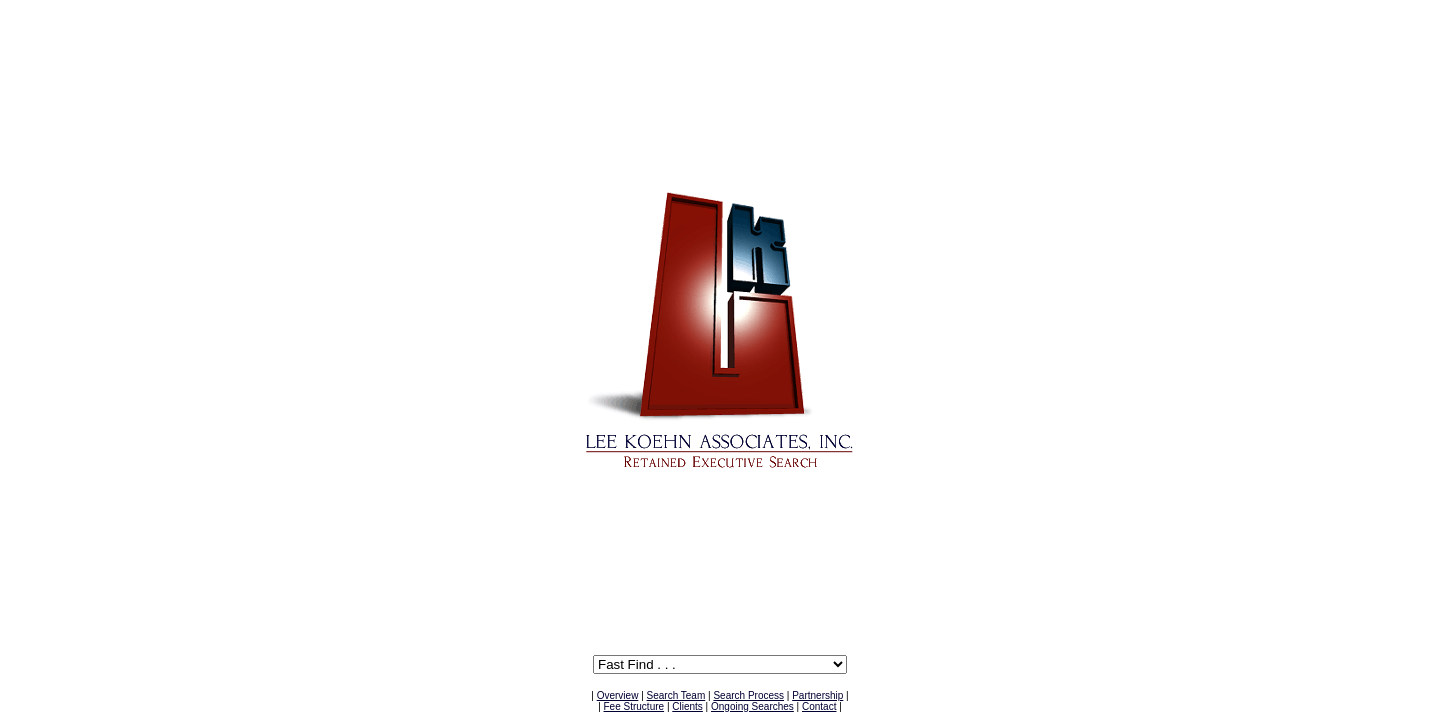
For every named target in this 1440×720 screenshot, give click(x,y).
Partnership (817, 695)
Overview (618, 695)
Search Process (748, 695)
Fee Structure (634, 706)
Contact (819, 706)
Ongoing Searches (752, 706)
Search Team (676, 695)
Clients (687, 706)
